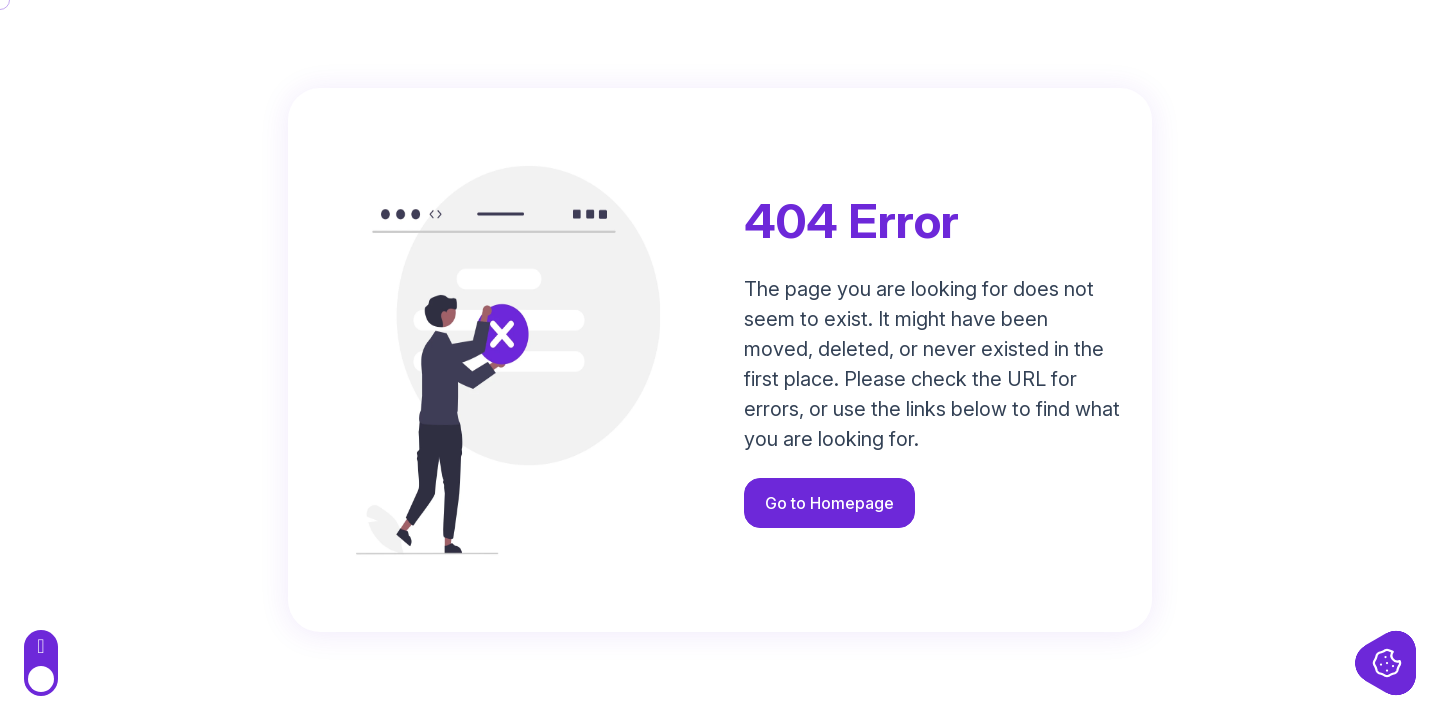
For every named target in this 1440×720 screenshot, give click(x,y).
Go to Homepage (829, 503)
